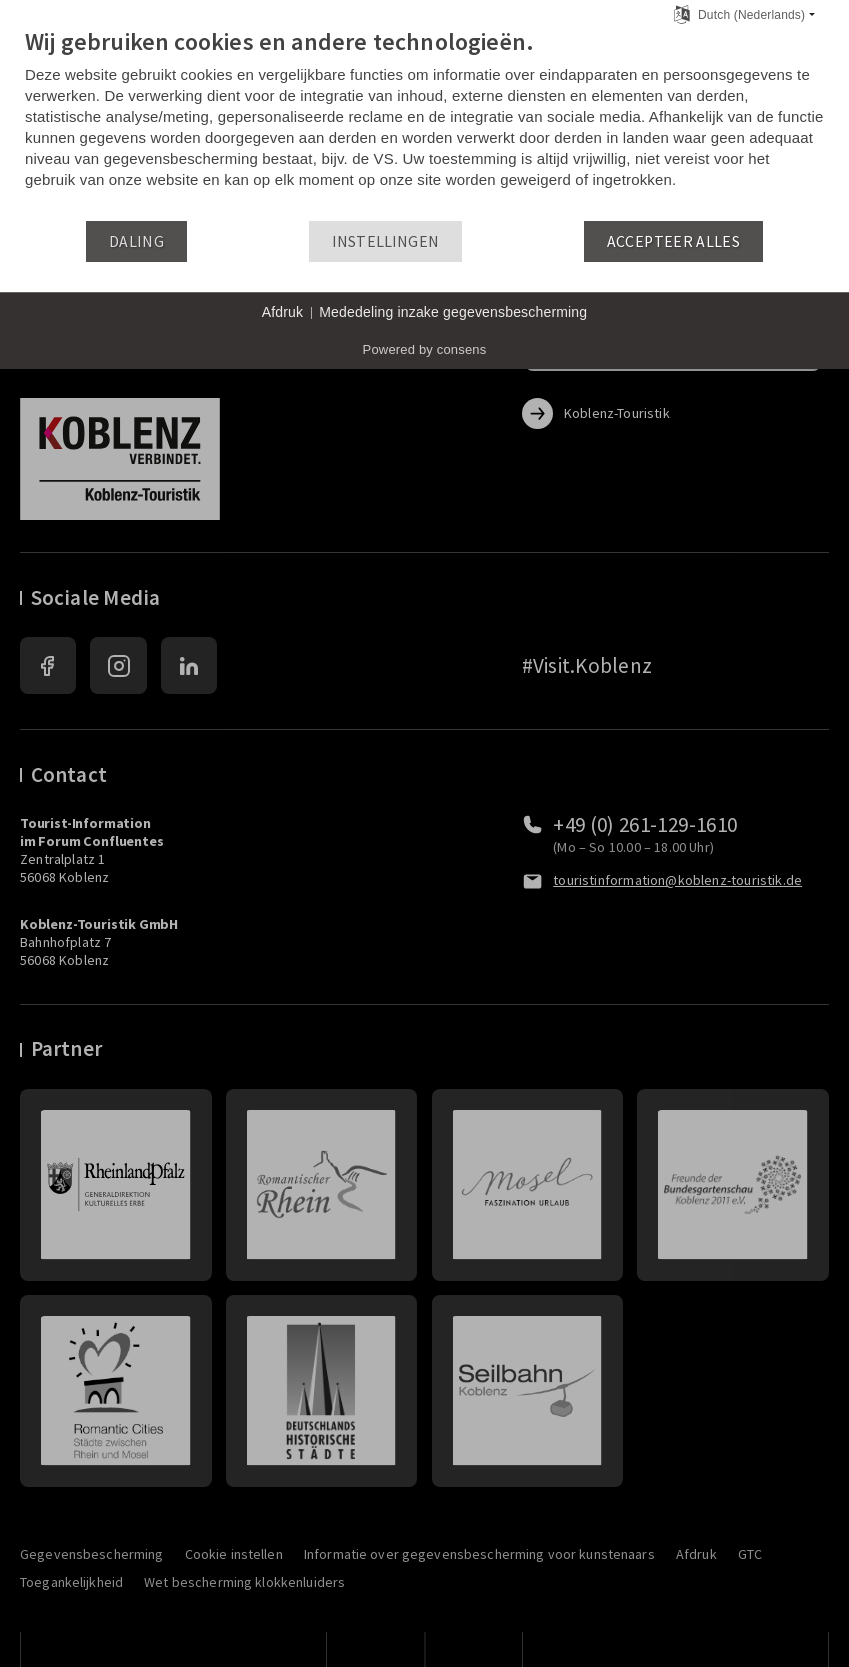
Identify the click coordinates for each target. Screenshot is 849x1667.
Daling (136, 241)
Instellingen (385, 241)
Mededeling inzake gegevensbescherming (453, 312)
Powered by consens (425, 349)
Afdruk (283, 312)
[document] (424, 123)
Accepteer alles (673, 241)
